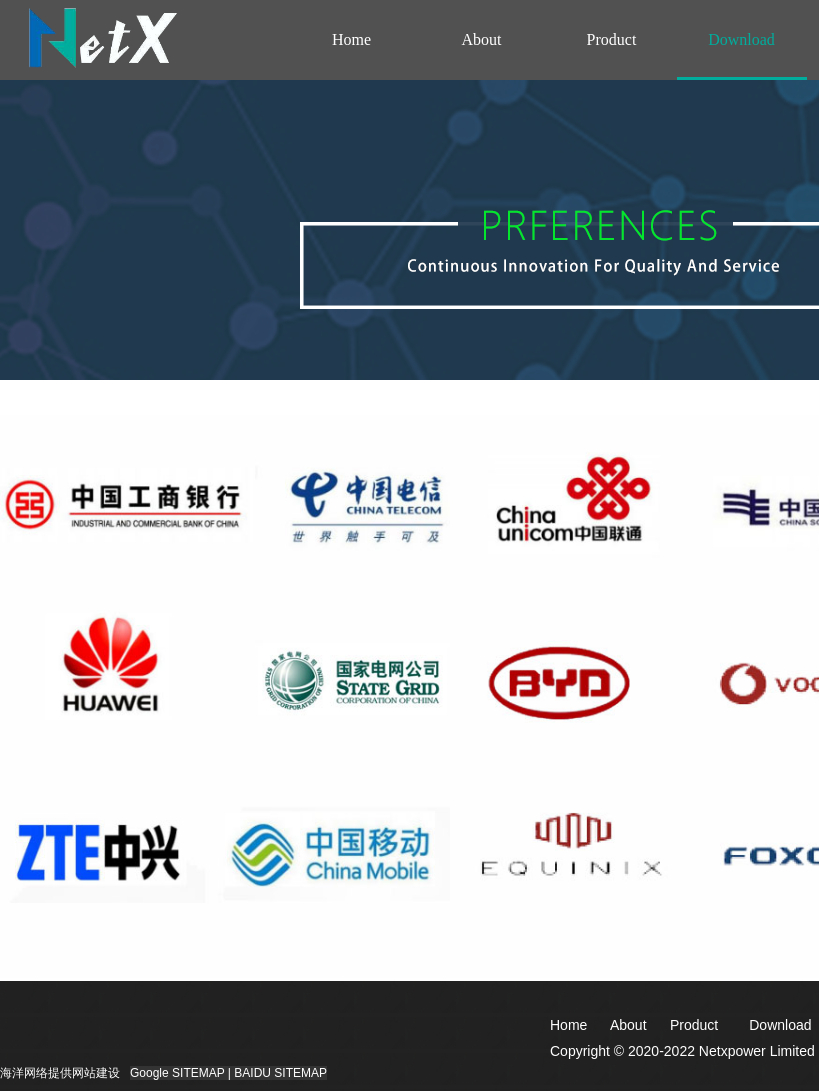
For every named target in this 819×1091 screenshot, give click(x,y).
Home (351, 39)
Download (741, 39)
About (482, 39)
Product (612, 39)
